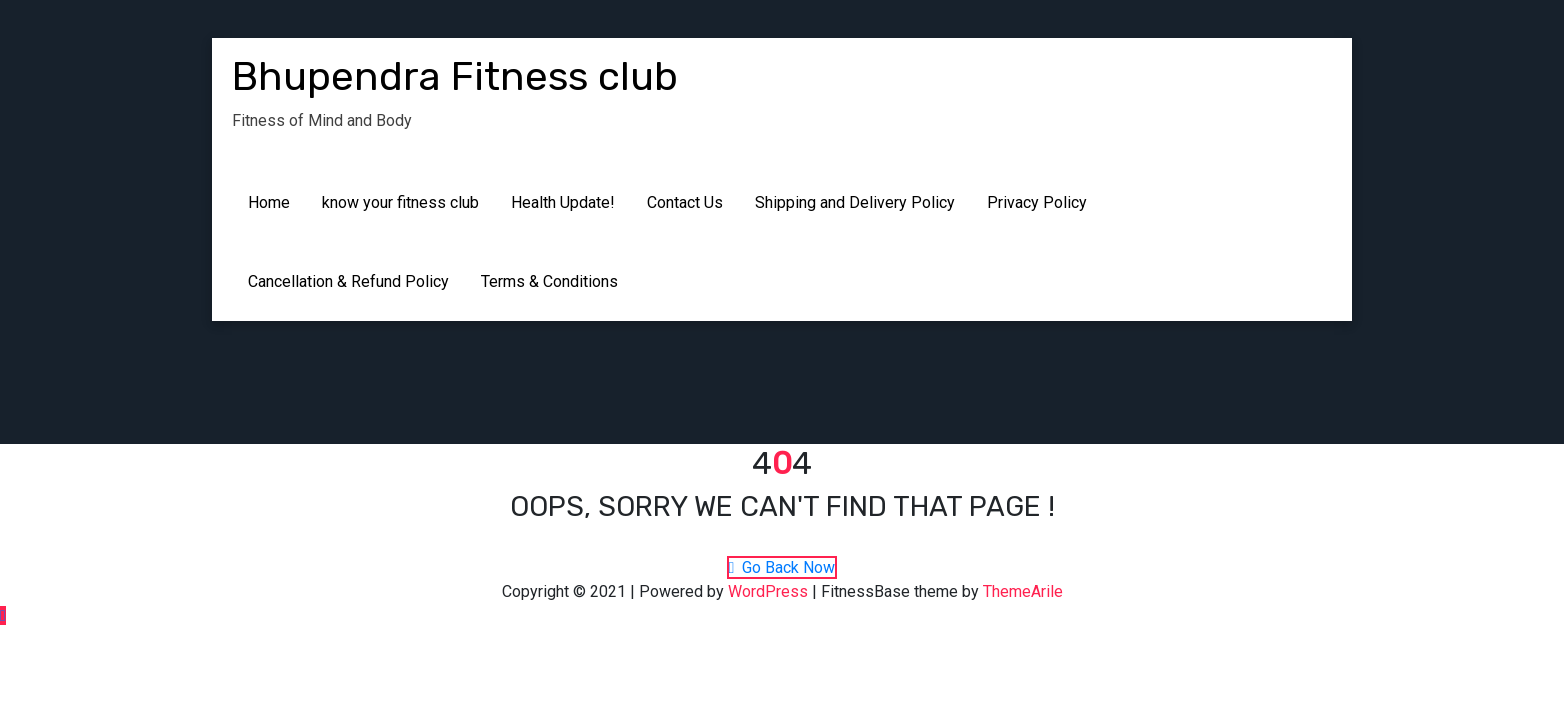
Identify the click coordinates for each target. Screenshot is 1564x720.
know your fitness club (400, 202)
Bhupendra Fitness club (455, 76)
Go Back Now (782, 567)
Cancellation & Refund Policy (348, 281)
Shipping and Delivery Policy (855, 202)
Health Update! (563, 202)
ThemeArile (1023, 591)
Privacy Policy (1037, 202)
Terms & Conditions (549, 281)
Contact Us (685, 202)
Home (269, 202)
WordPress (768, 591)
